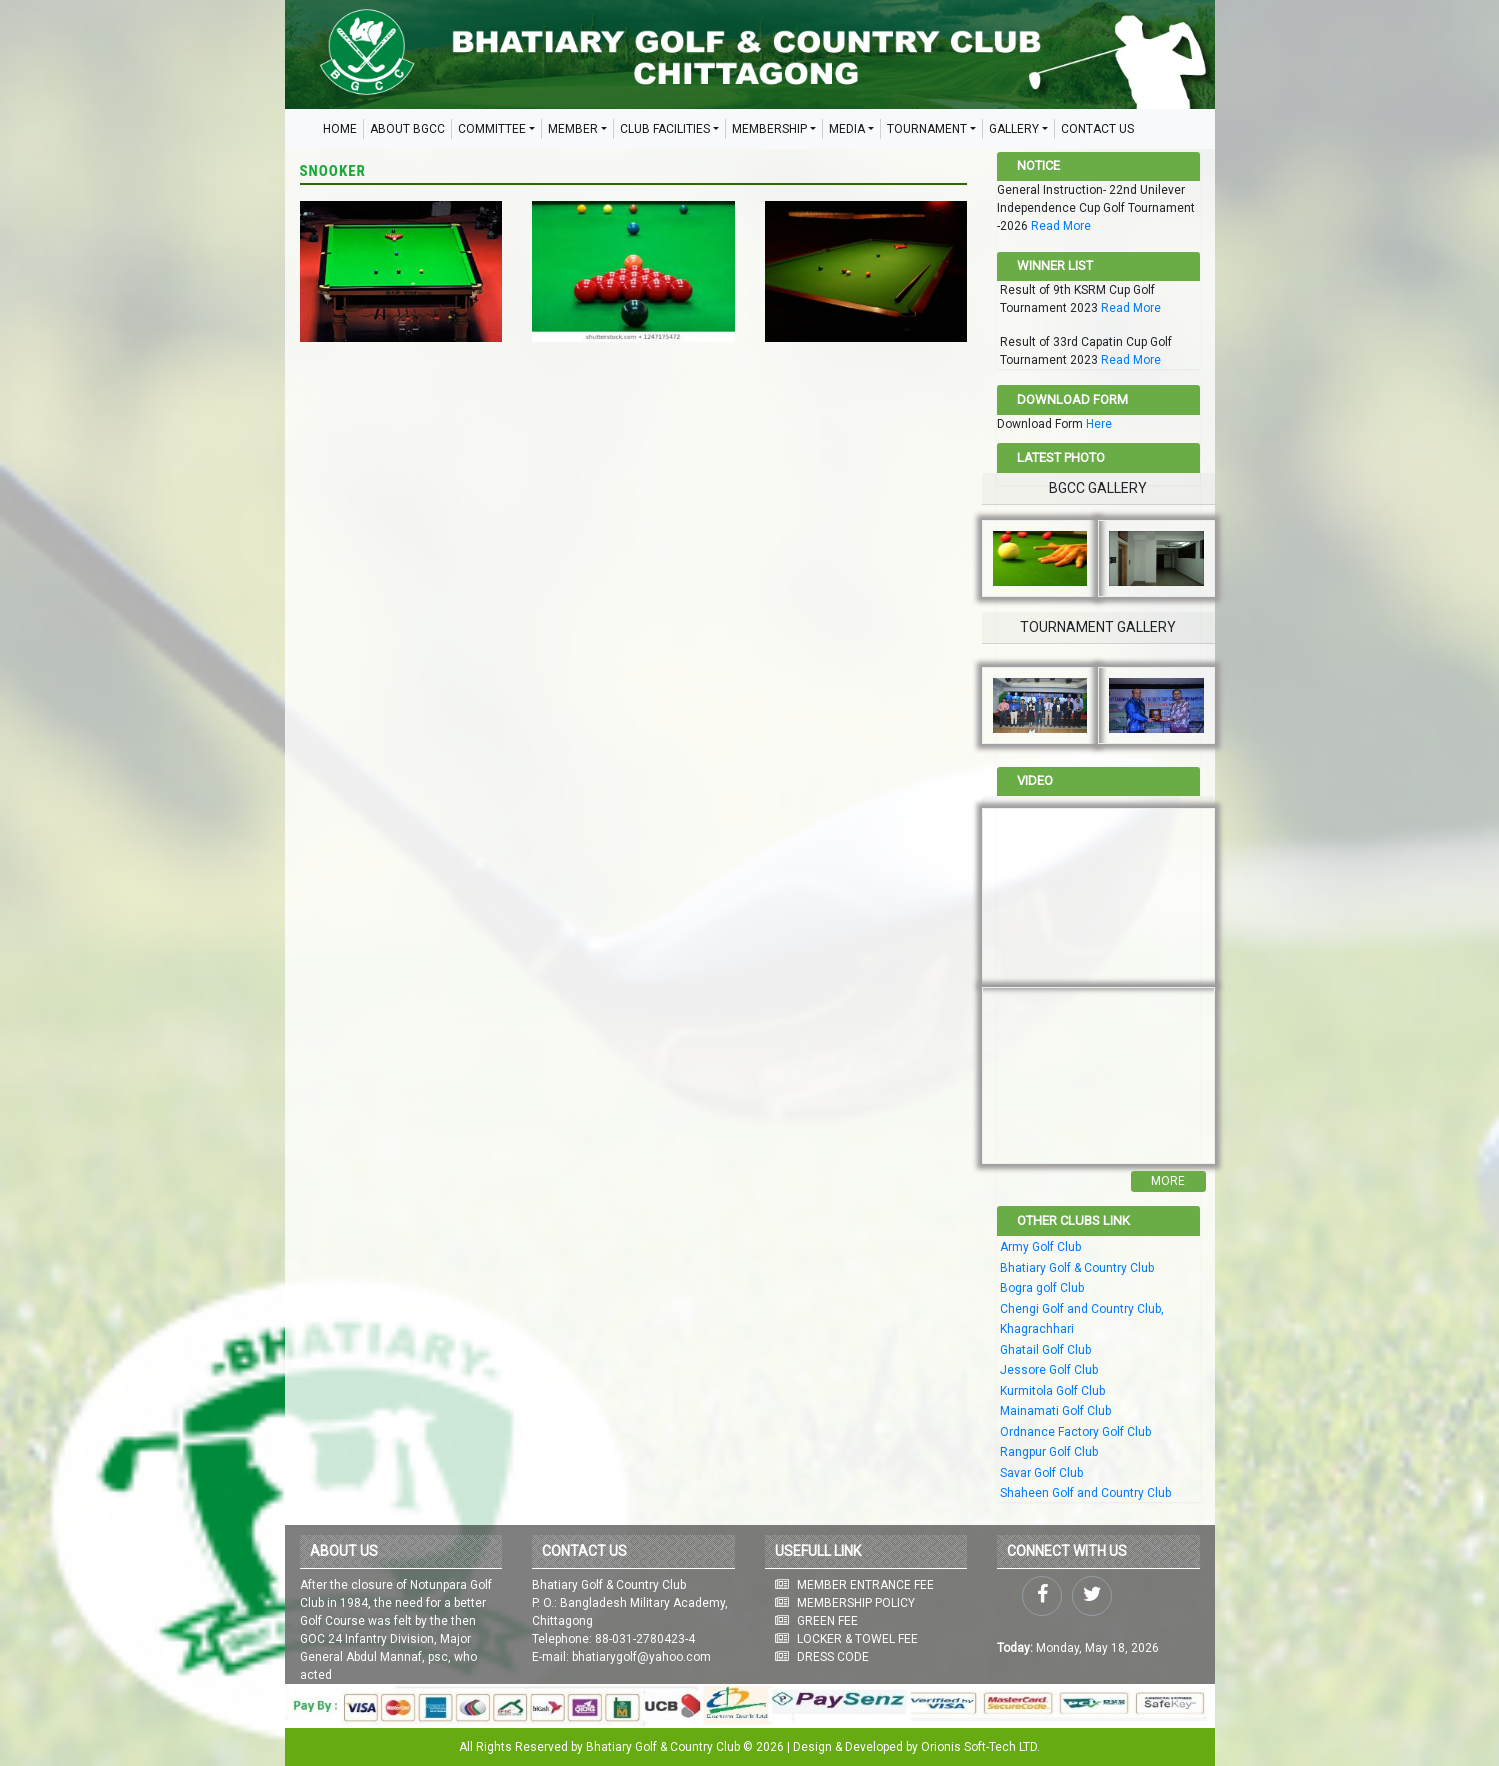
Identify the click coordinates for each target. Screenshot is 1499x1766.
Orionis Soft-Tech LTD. (980, 1747)
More (1168, 1181)
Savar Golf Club (1041, 1473)
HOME (340, 129)
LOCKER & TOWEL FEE (857, 1639)
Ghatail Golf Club (1045, 1350)
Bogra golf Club (1042, 1288)
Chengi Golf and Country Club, (1082, 1309)
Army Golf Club (1040, 1247)
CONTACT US (1097, 129)
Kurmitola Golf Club (1052, 1391)
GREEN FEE (827, 1621)
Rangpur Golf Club (1049, 1452)
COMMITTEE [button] (492, 129)
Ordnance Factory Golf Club (1075, 1432)
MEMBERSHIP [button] (769, 129)
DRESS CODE (833, 1657)
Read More (1061, 226)
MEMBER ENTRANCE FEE (865, 1585)
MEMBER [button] (573, 129)
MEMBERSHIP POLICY (856, 1603)
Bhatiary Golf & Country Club (1077, 1268)
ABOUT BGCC (407, 129)
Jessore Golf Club (1049, 1370)
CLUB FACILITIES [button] (665, 129)
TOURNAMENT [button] (927, 129)
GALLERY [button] (1014, 129)
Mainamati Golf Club (1055, 1411)
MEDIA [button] (847, 129)
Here (1099, 424)
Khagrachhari (1037, 1329)
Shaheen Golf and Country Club (1085, 1493)
